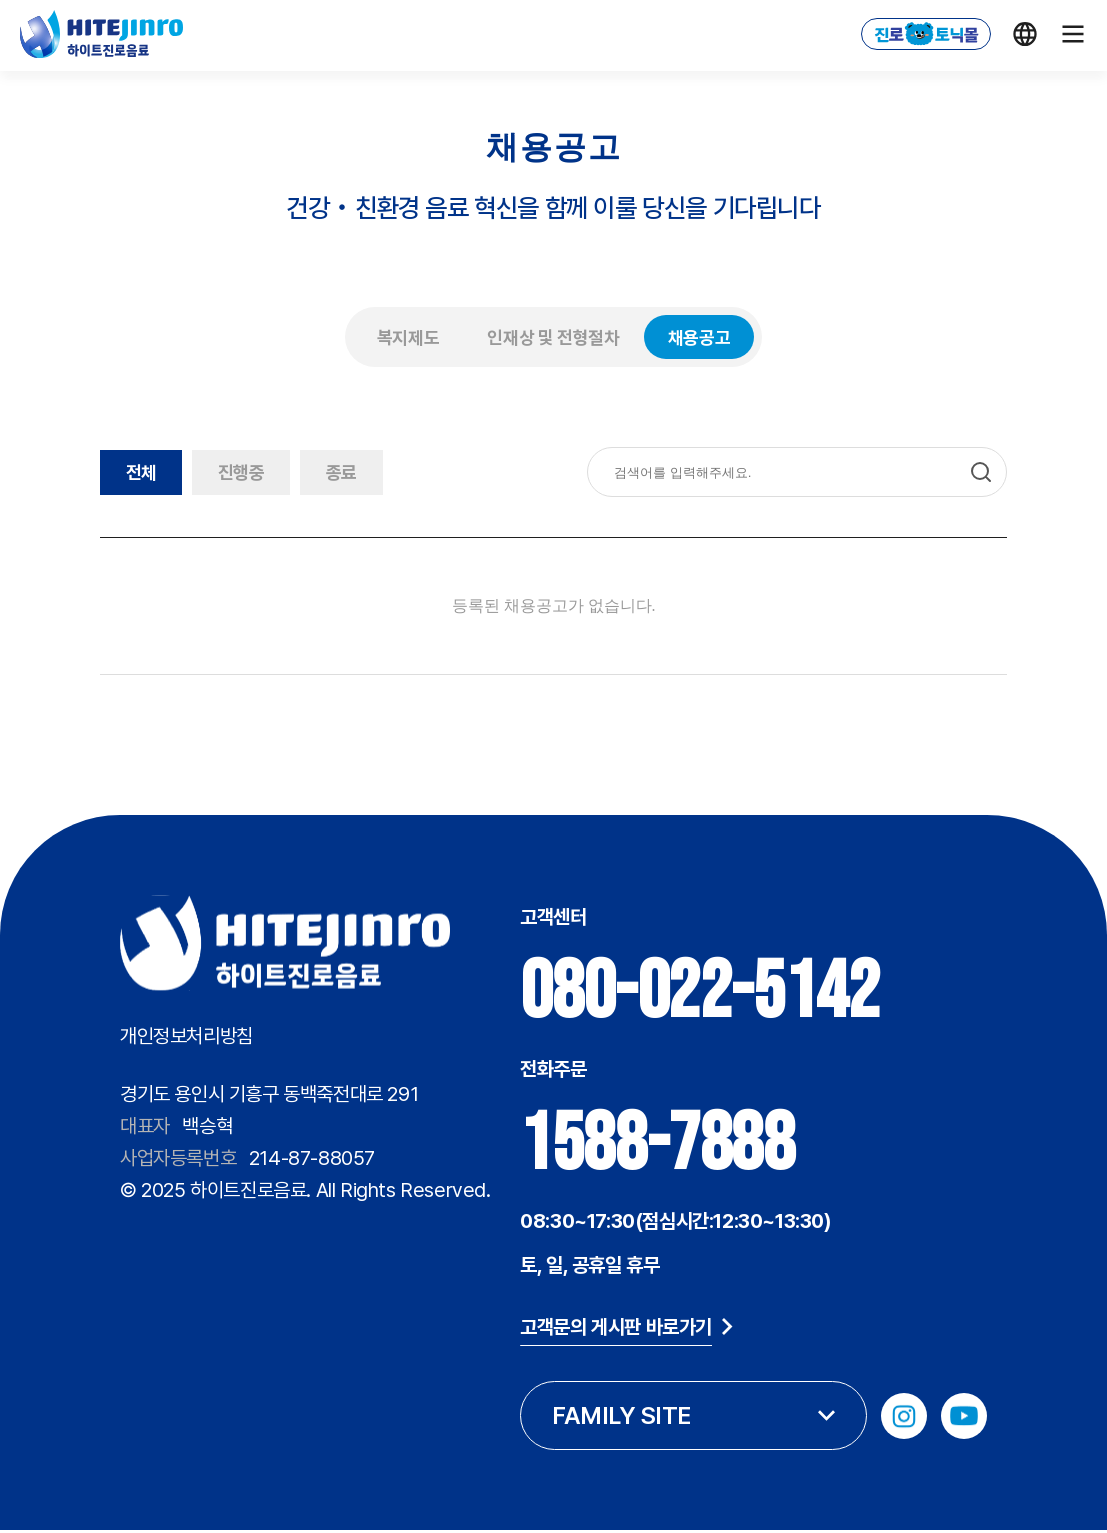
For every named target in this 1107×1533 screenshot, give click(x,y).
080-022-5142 (676, 993)
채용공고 (699, 337)
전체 (146, 472)
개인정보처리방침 (186, 1036)
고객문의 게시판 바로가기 (603, 1327)
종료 (369, 472)
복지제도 (408, 337)
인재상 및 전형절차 (553, 337)
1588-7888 (634, 1145)
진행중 (258, 472)
